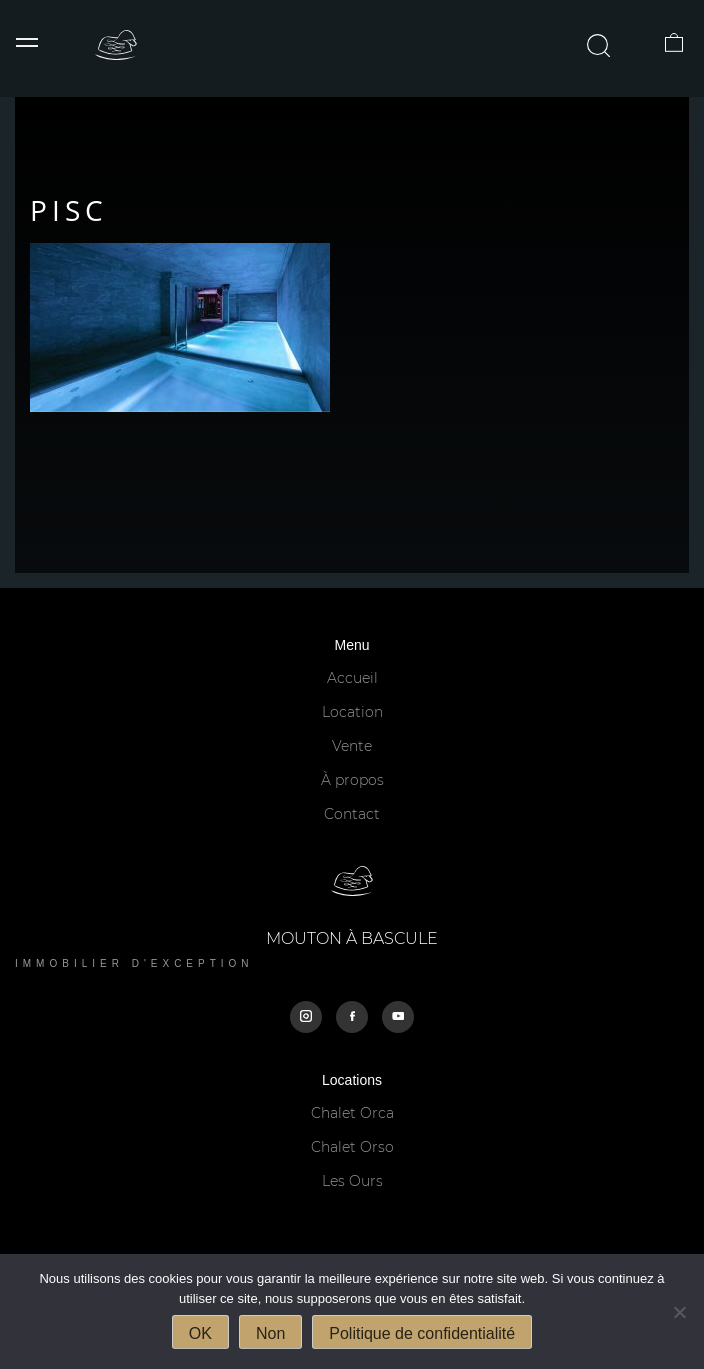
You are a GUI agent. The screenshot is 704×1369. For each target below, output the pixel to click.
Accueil (352, 678)
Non (270, 1333)
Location (352, 712)
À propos (352, 780)
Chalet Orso (352, 1147)
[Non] (679, 1312)
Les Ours (352, 1181)
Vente (352, 746)
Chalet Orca (352, 1113)
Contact (352, 814)
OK (200, 1333)
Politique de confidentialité (422, 1333)
